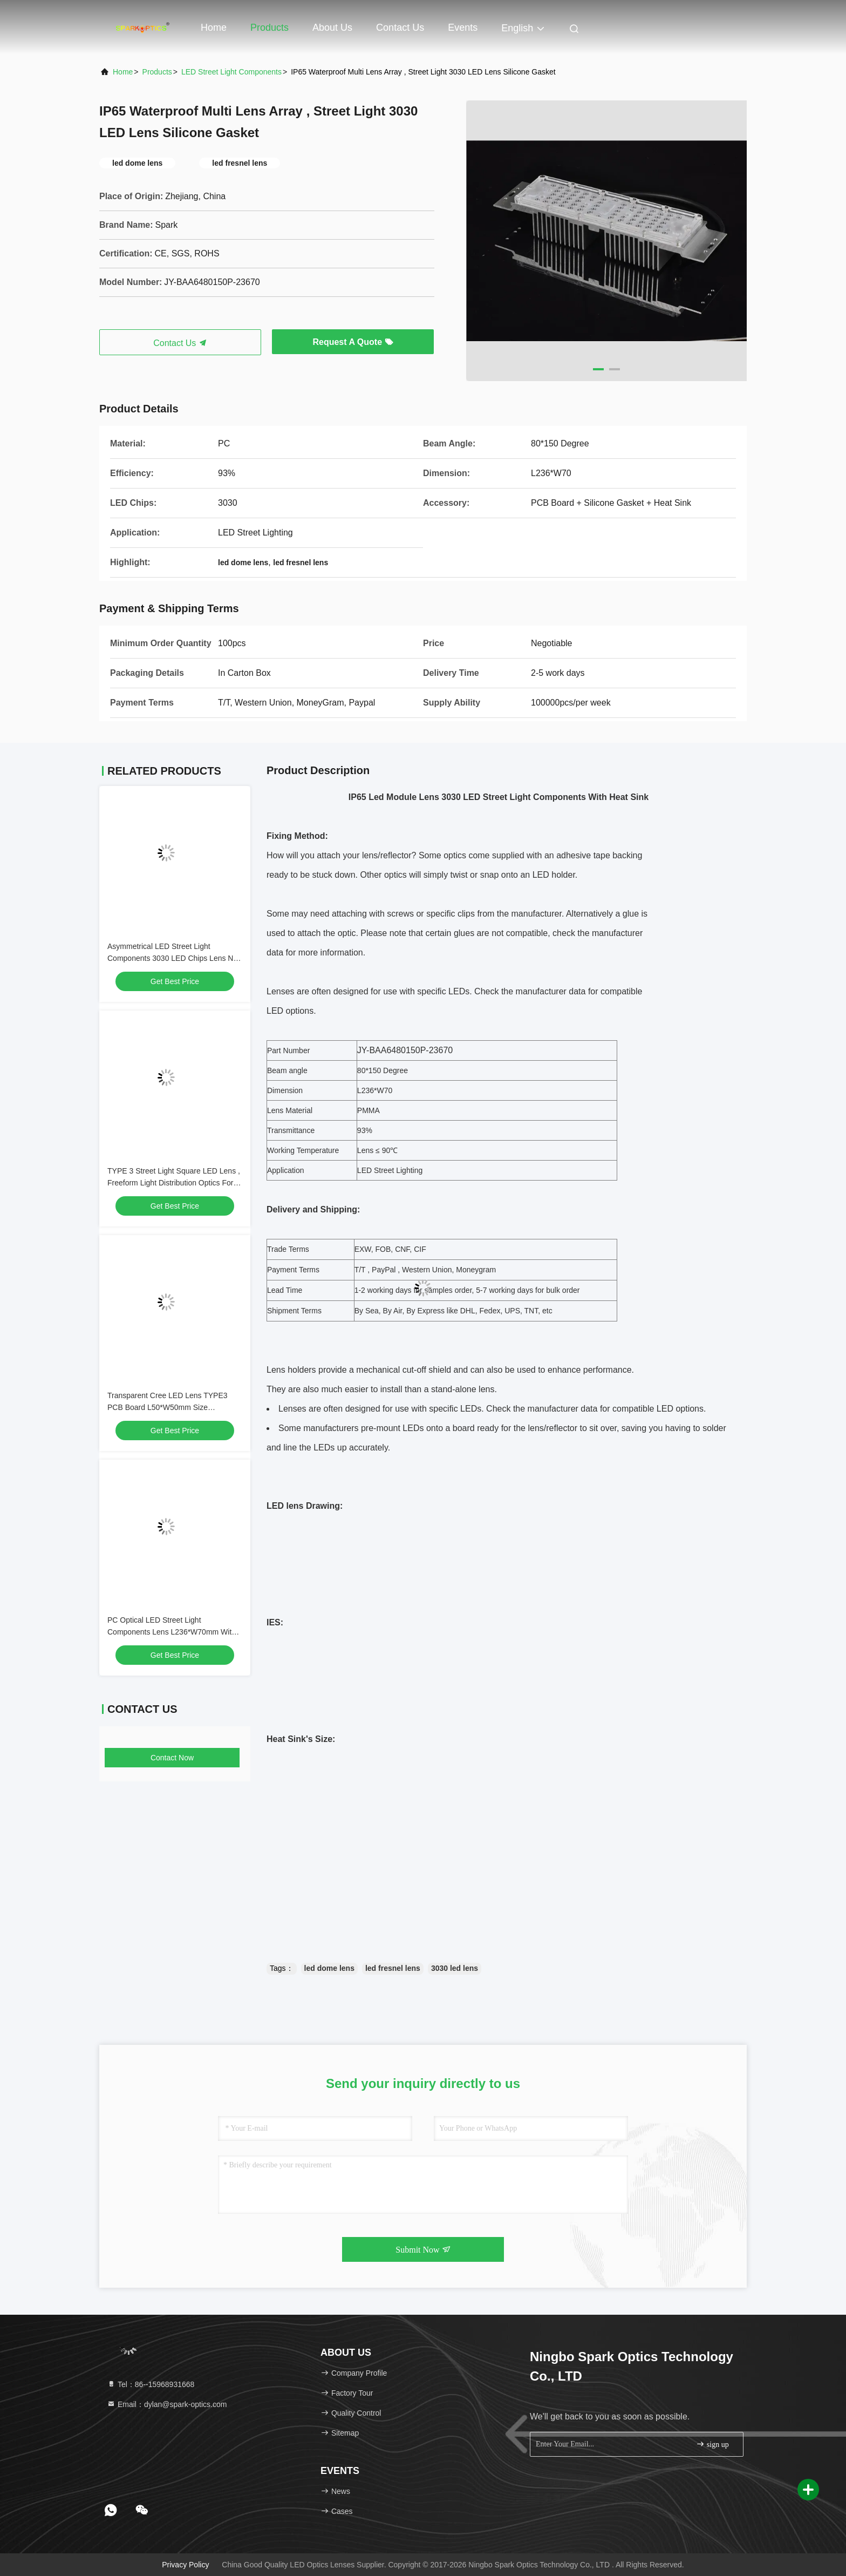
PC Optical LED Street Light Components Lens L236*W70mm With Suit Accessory (171, 1632)
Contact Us (400, 27)
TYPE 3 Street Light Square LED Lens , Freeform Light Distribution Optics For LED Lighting (173, 1183)
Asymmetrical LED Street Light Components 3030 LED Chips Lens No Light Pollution (172, 958)
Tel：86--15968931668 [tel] (150, 2384)
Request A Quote (352, 342)
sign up (712, 2444)
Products (269, 27)
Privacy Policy (185, 2564)
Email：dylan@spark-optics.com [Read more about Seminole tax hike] (167, 2404)
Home (214, 27)
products (157, 71)
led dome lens (329, 1968)
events (462, 27)
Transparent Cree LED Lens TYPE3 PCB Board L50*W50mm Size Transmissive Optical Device (167, 1407)
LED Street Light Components (231, 71)
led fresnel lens (392, 1968)
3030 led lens (454, 1968)
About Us (332, 27)
